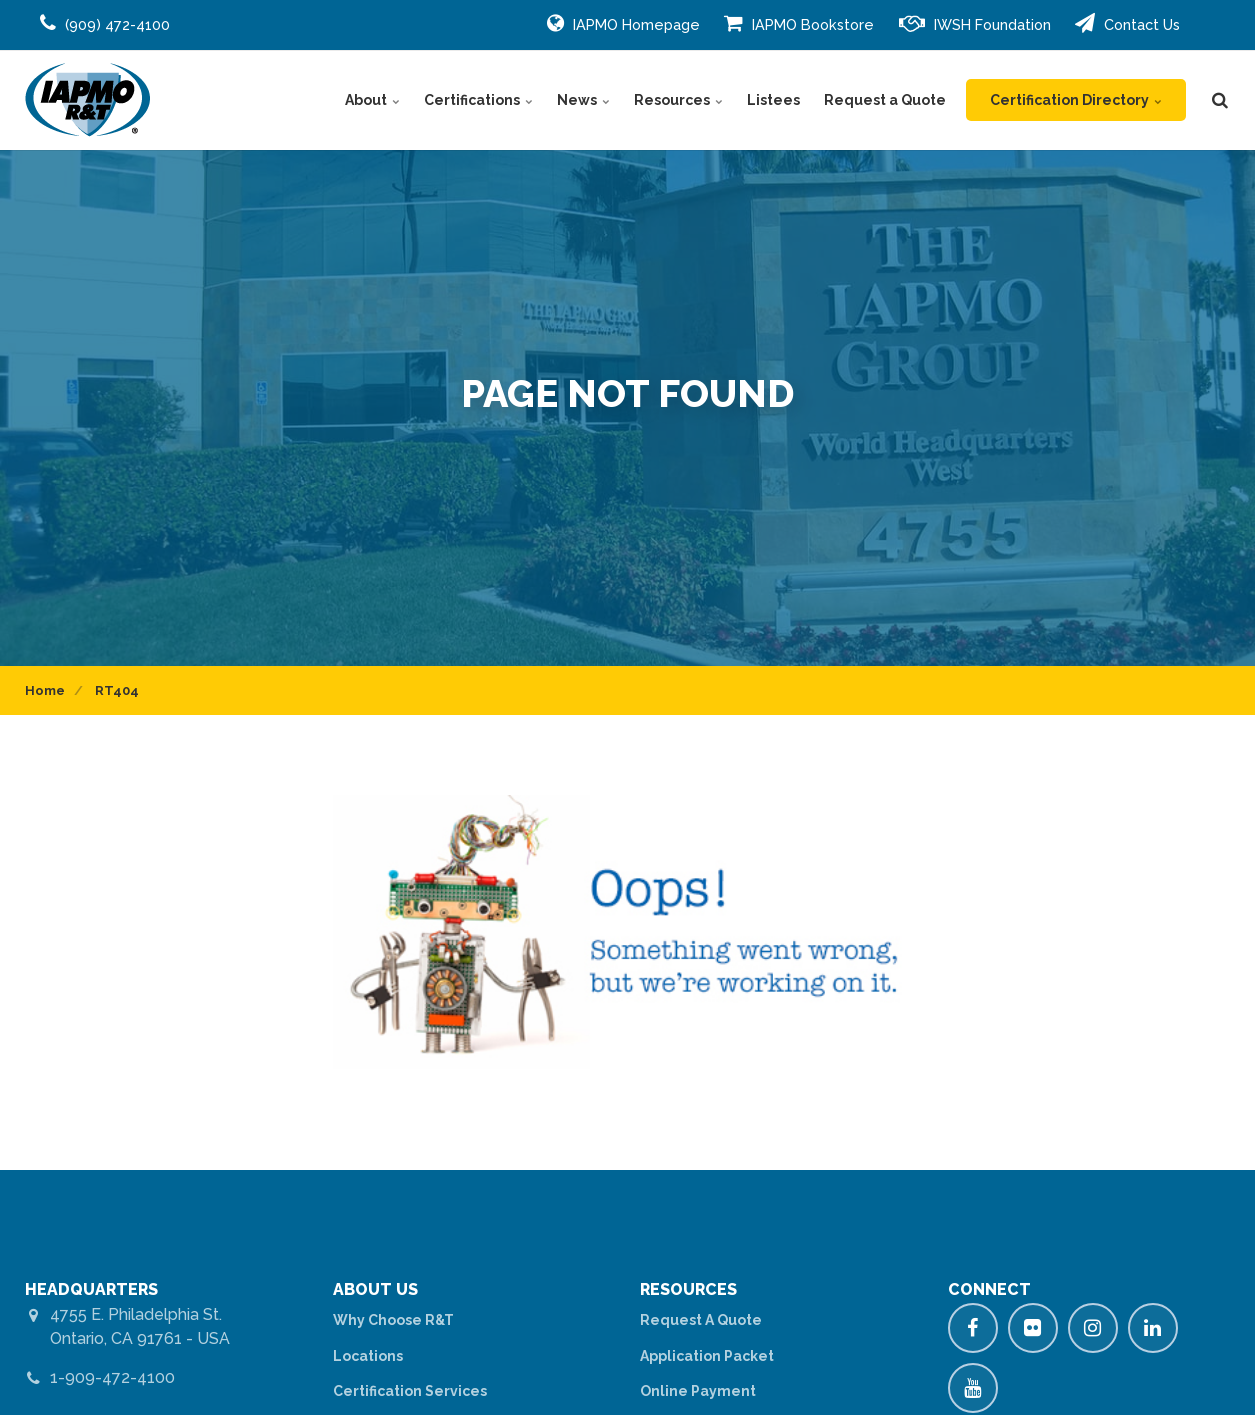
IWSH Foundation (975, 23)
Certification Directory (1076, 100)
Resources (678, 100)
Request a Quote (885, 100)
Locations (368, 1356)
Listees (773, 100)
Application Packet (707, 1356)
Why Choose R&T (393, 1320)
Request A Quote (701, 1320)
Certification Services (410, 1391)
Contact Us (1127, 23)
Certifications (478, 100)
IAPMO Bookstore (799, 23)
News (583, 100)
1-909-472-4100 (112, 1377)
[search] (1220, 100)
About (372, 100)
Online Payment (698, 1391)
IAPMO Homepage (623, 23)
